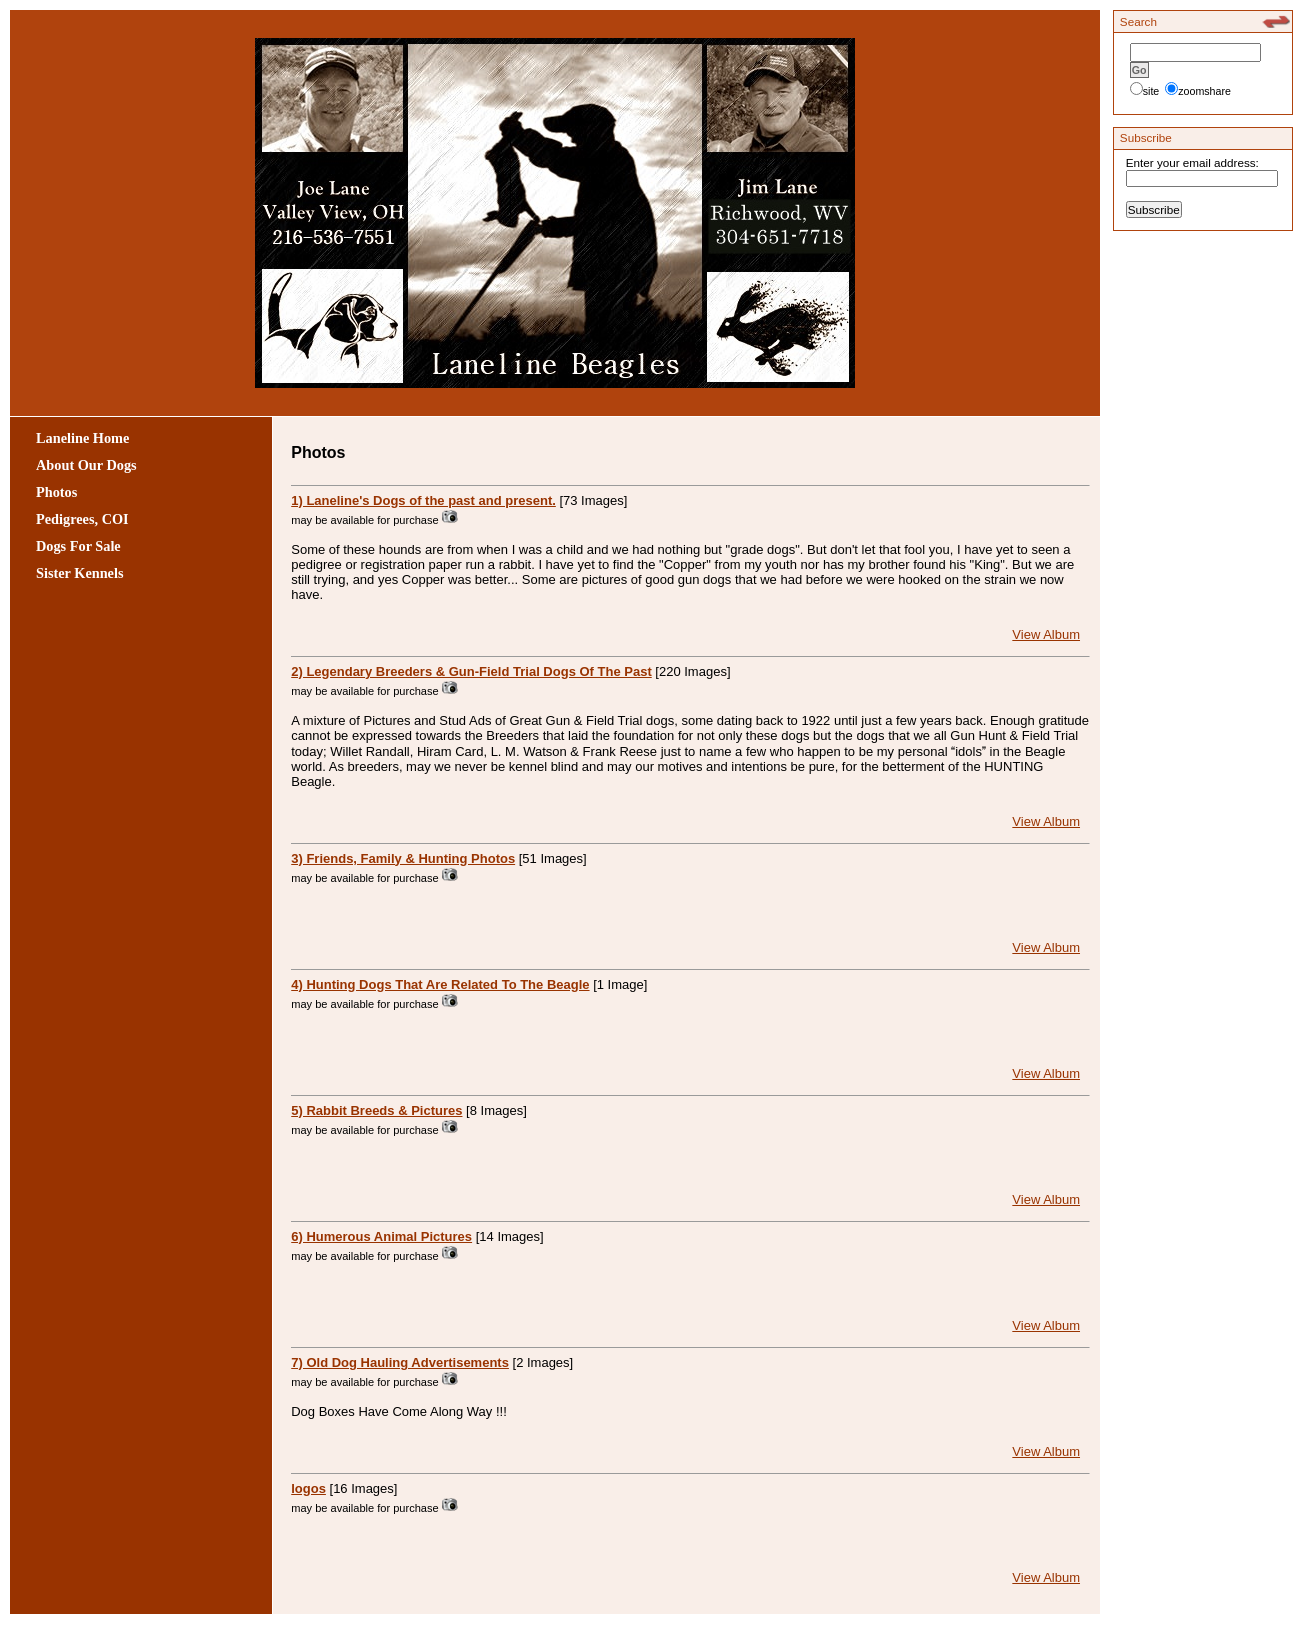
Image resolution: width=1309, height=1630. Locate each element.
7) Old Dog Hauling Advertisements (400, 1362)
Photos (56, 492)
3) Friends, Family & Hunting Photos (403, 858)
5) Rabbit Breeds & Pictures (376, 1110)
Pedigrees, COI (82, 519)
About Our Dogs (86, 465)
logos (308, 1488)
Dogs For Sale (78, 546)
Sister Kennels (80, 573)
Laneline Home (82, 438)
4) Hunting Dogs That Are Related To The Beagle (440, 984)
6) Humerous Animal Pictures (381, 1236)
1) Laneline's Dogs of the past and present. (423, 500)
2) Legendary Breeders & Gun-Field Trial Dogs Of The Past (471, 671)
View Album (1046, 634)
